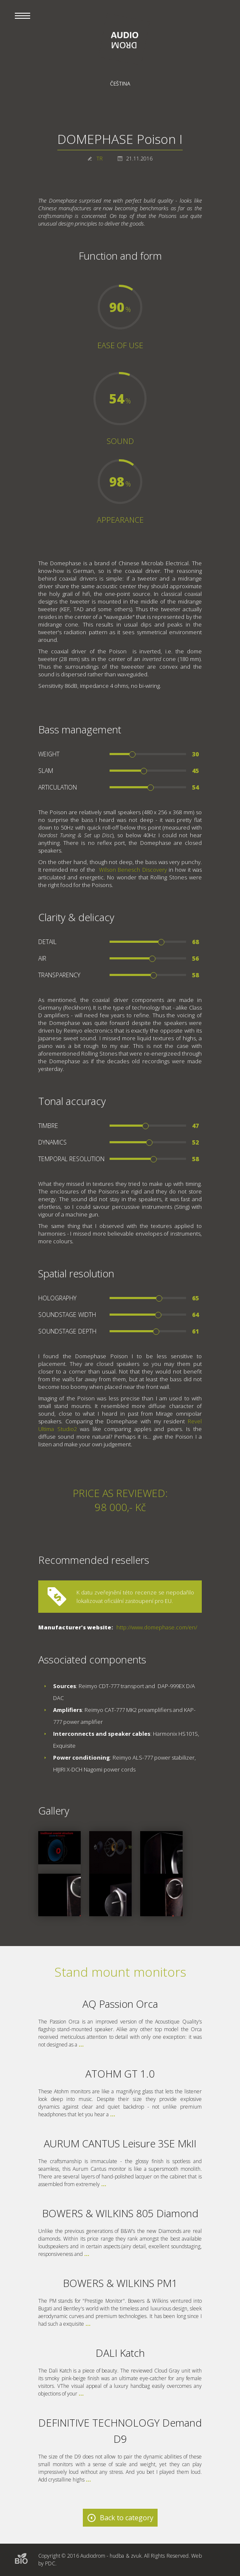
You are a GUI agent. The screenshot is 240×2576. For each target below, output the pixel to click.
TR (99, 158)
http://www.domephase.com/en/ (156, 1627)
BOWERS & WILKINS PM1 (120, 2283)
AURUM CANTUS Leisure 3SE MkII (120, 2143)
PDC (50, 2563)
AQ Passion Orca (120, 2004)
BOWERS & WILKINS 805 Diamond (120, 2213)
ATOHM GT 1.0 (120, 2074)
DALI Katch (120, 2353)
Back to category (126, 2517)
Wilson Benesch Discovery (133, 869)
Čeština (120, 83)
